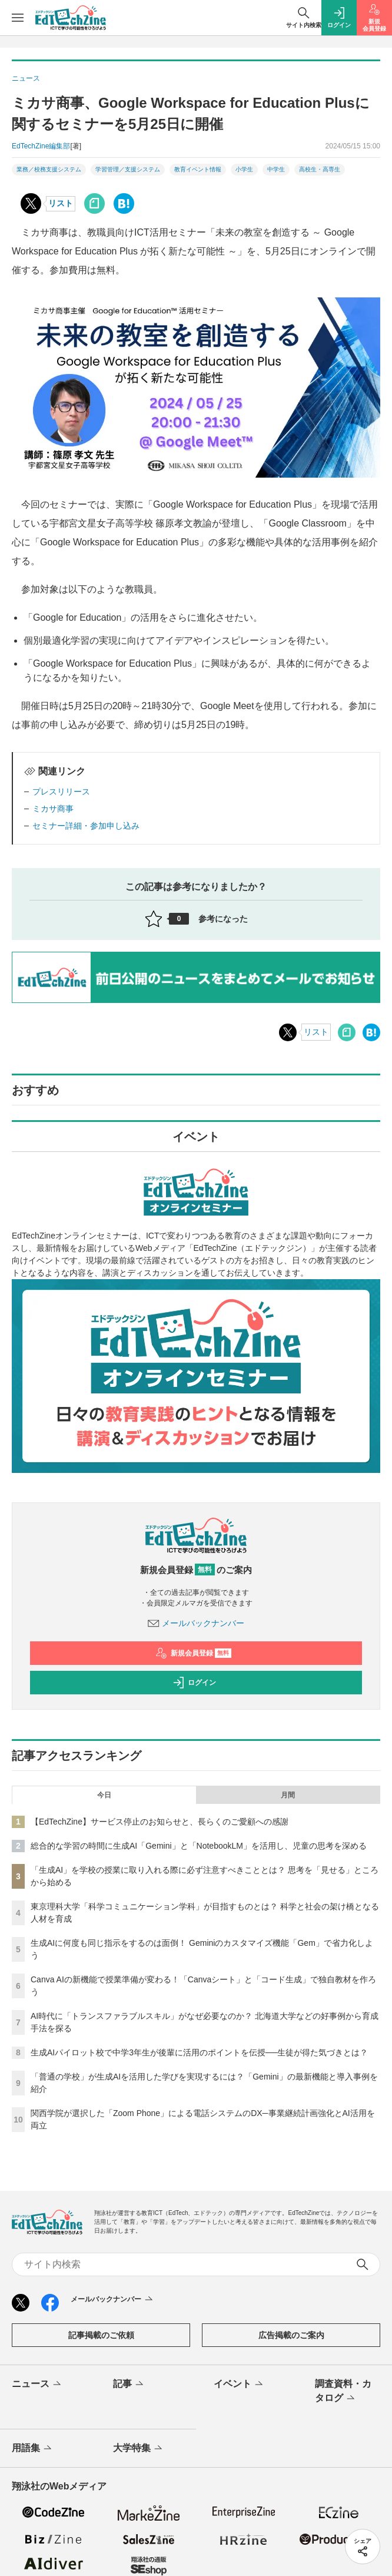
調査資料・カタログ (343, 2392)
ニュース (37, 2384)
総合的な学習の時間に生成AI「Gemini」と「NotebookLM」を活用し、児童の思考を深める (199, 1845)
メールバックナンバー (196, 1623)
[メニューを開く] (17, 17)
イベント (239, 2384)
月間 (288, 1795)
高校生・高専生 (319, 169)
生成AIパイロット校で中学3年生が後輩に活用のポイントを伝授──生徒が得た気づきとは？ (199, 2052)
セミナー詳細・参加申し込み (85, 825)
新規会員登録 (193, 1653)
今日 (104, 1795)
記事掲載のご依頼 (101, 2335)
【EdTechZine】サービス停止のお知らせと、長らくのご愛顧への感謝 (159, 1821)
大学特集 (138, 2449)
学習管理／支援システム (127, 169)
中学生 (276, 169)
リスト (60, 203)
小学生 (244, 169)
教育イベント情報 (197, 169)
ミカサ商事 (53, 808)
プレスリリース (61, 791)
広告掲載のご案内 (291, 2335)
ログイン (194, 1682)
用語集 (33, 2449)
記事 (129, 2384)
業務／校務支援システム (48, 169)
